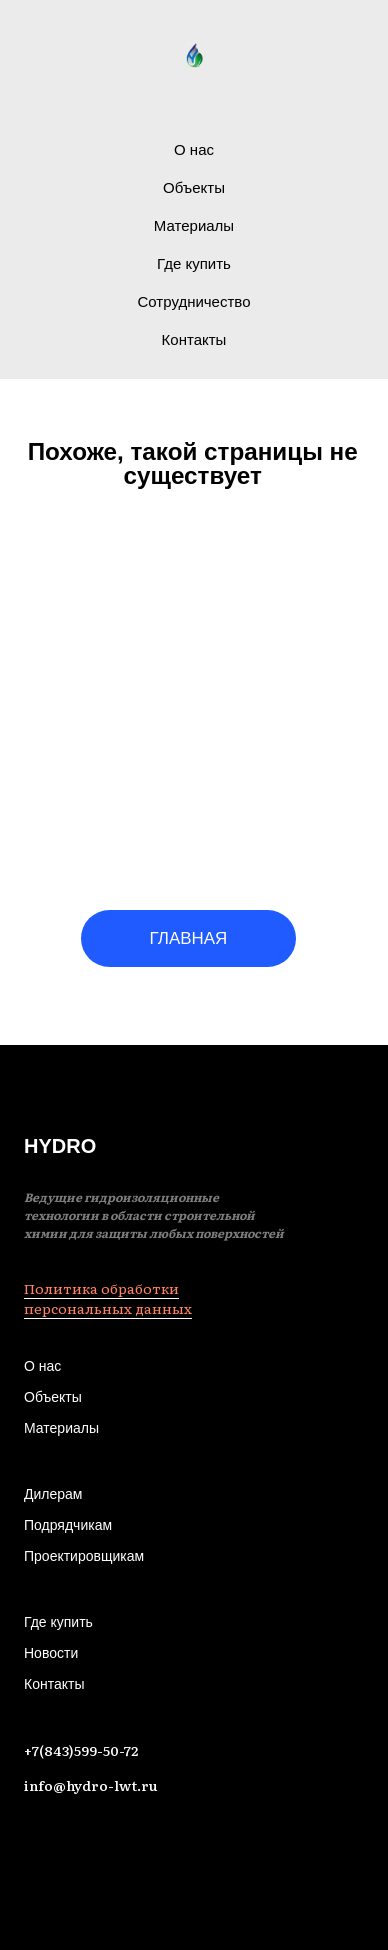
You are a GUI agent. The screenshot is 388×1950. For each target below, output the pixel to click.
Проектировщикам (84, 1556)
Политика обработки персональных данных (108, 1298)
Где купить (194, 263)
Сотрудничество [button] (194, 301)
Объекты (194, 187)
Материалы (194, 225)
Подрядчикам (68, 1525)
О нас (194, 149)
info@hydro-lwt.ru (91, 1785)
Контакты (194, 339)
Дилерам (53, 1494)
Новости (51, 1653)
